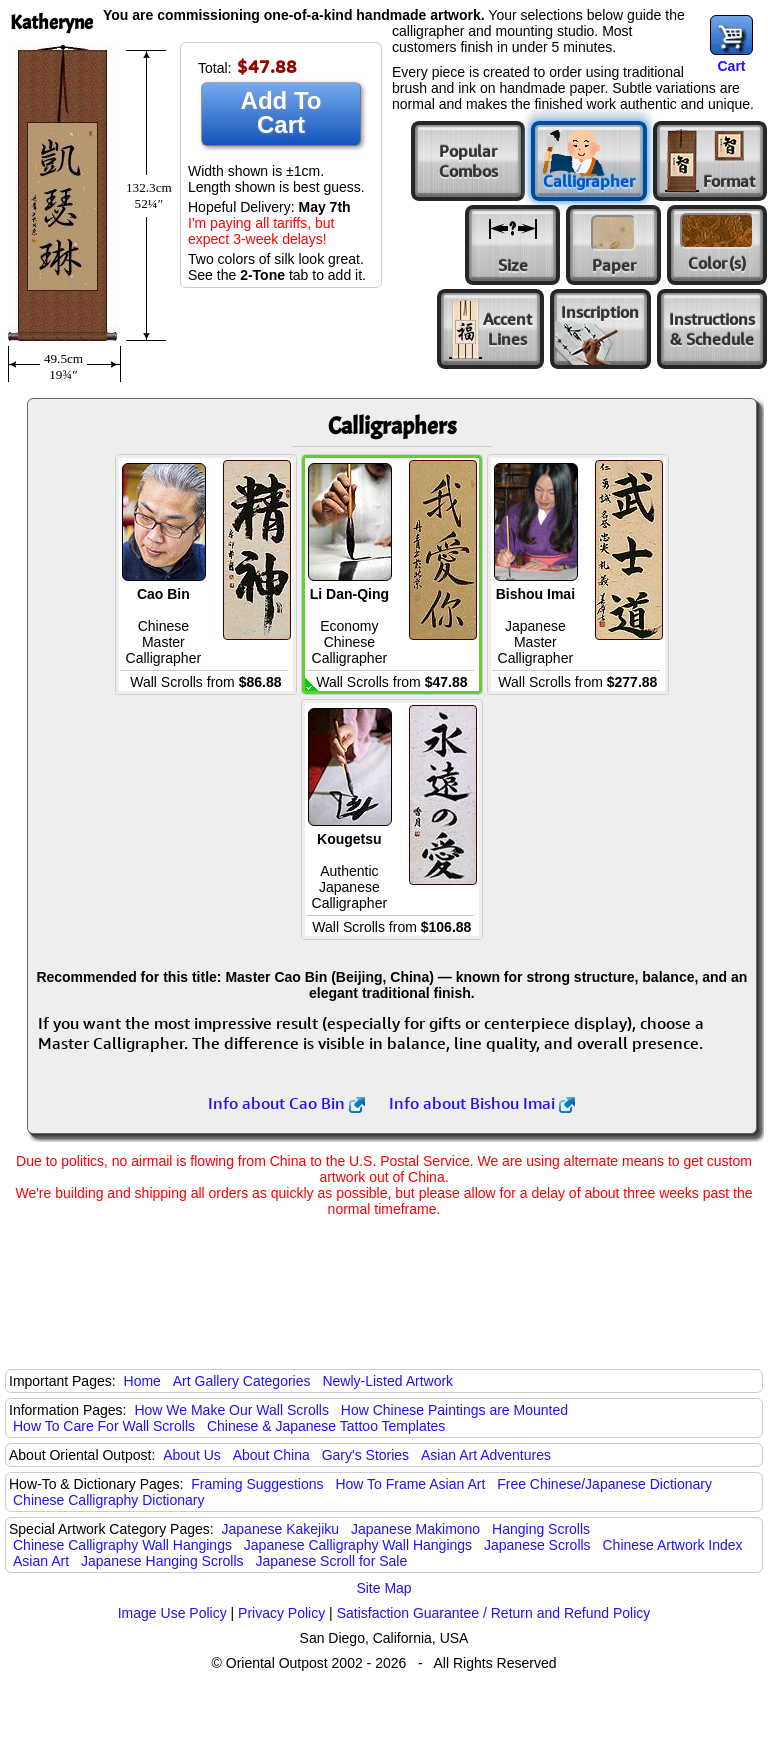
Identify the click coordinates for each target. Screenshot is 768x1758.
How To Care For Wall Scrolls (104, 1426)
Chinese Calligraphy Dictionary (108, 1500)
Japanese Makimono (415, 1529)
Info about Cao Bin (286, 1103)
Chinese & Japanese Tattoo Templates (326, 1426)
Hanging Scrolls (541, 1529)
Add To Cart (281, 112)
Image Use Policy (172, 1613)
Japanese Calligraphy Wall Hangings (358, 1545)
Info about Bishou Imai (482, 1103)
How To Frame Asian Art (410, 1484)
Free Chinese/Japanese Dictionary (604, 1484)
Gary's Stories (365, 1455)
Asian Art (41, 1561)
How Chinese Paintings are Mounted (454, 1410)
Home (142, 1381)
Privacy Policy (281, 1613)
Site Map (383, 1588)
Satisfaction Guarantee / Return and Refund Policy (494, 1613)
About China (271, 1455)
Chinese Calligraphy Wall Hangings (122, 1545)
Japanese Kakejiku (281, 1529)
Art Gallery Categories (242, 1381)
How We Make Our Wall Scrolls (231, 1410)
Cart (731, 66)
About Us (192, 1455)
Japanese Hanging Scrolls (162, 1561)
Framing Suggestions (257, 1484)
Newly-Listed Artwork (387, 1381)
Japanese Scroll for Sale (331, 1561)
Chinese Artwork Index (673, 1545)
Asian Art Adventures (486, 1455)
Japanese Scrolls (537, 1545)
